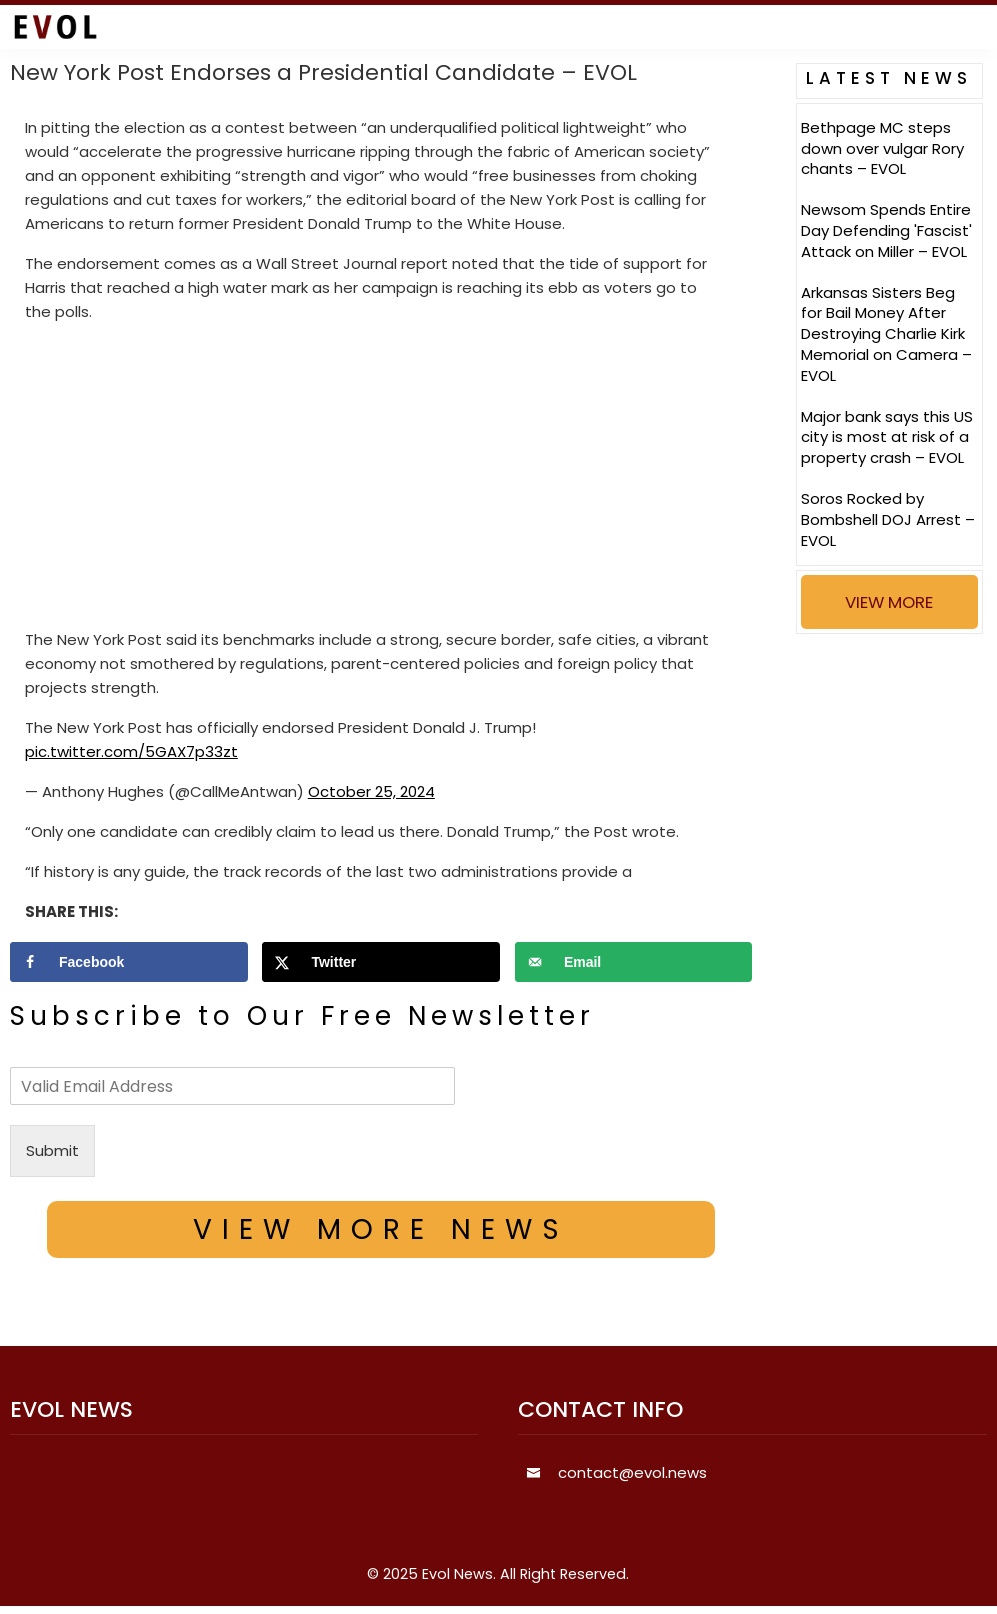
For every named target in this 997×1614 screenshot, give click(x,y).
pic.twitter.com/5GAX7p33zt (131, 751)
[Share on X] (381, 962)
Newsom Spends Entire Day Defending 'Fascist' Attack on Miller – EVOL (886, 230)
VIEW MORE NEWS (381, 1229)
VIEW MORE (889, 602)
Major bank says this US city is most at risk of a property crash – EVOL (887, 437)
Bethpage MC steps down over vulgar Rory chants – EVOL (882, 148)
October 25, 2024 (371, 791)
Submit (52, 1150)
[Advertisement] (381, 480)
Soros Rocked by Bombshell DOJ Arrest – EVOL (888, 519)
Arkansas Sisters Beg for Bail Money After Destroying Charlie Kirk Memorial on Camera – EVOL (886, 334)
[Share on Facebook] (129, 962)
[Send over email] (634, 962)
